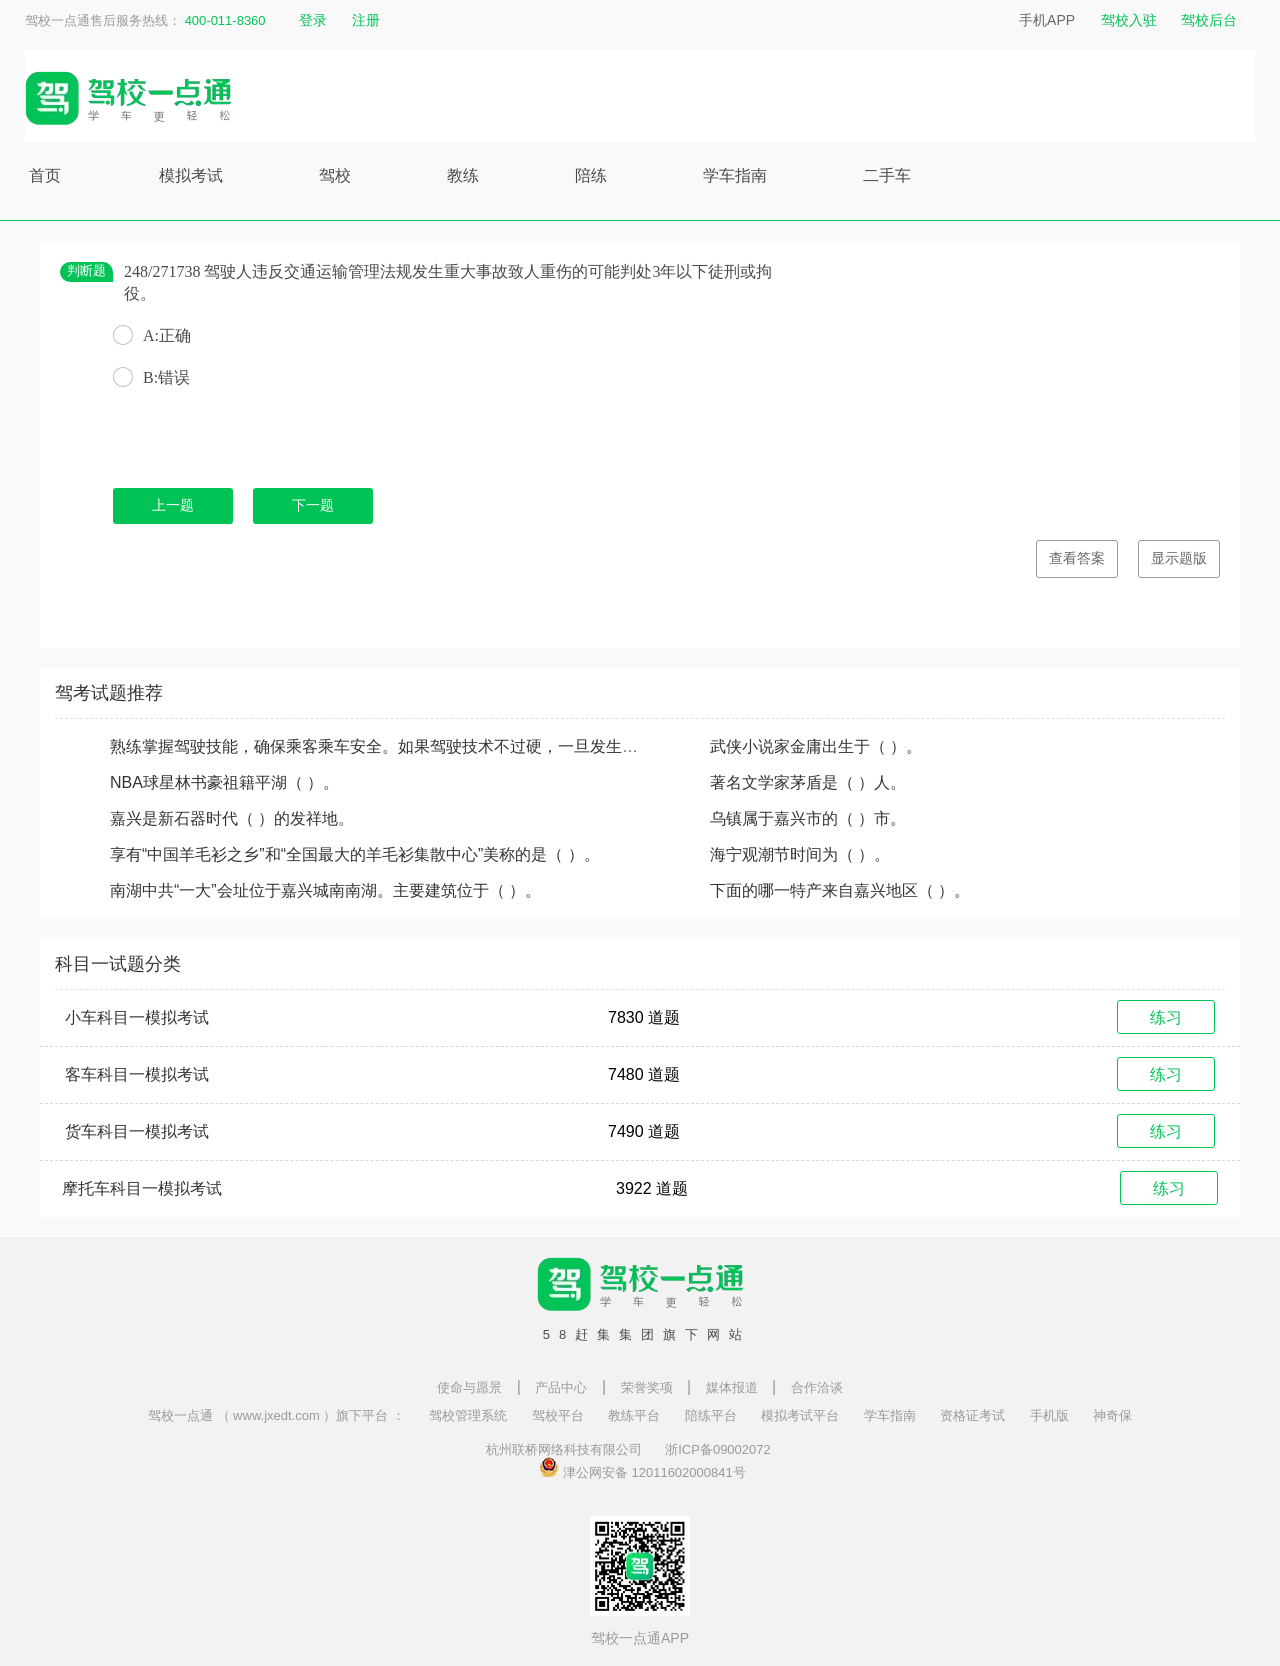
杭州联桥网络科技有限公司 (564, 1449)
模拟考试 (191, 175)
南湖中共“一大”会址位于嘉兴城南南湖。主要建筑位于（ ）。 (325, 890)
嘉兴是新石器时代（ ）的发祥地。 (232, 818)
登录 (313, 20)
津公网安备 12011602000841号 (642, 1467)
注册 (366, 20)
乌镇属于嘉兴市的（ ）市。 (808, 818)
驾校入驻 (1129, 20)
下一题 (313, 505)
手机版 (1049, 1415)
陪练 (591, 175)
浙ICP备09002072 (718, 1449)
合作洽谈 (817, 1387)
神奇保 (1112, 1415)
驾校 (335, 175)
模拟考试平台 (800, 1415)
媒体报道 (732, 1387)
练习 (1166, 1017)
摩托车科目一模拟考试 (142, 1188)
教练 (463, 175)
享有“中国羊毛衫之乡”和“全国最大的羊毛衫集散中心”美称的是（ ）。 (355, 854)
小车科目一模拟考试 (137, 1017)
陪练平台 (711, 1415)
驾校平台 (558, 1415)
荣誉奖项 (647, 1387)
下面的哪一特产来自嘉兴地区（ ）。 (840, 890)
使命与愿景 (469, 1387)
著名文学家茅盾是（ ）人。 (808, 782)
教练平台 (634, 1415)
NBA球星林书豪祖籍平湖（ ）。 (224, 782)
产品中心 (561, 1387)
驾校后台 (1209, 20)
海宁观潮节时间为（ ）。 (800, 854)
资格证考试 (972, 1415)
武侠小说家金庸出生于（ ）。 (816, 746)
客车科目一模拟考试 (137, 1074)
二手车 (887, 175)
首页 (45, 175)
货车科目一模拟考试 (137, 1131)
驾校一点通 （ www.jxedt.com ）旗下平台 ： (276, 1415)
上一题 (173, 505)
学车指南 (735, 175)
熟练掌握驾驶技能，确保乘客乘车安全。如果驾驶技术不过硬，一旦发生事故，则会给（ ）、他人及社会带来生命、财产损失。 (560, 746)
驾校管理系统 (468, 1415)
